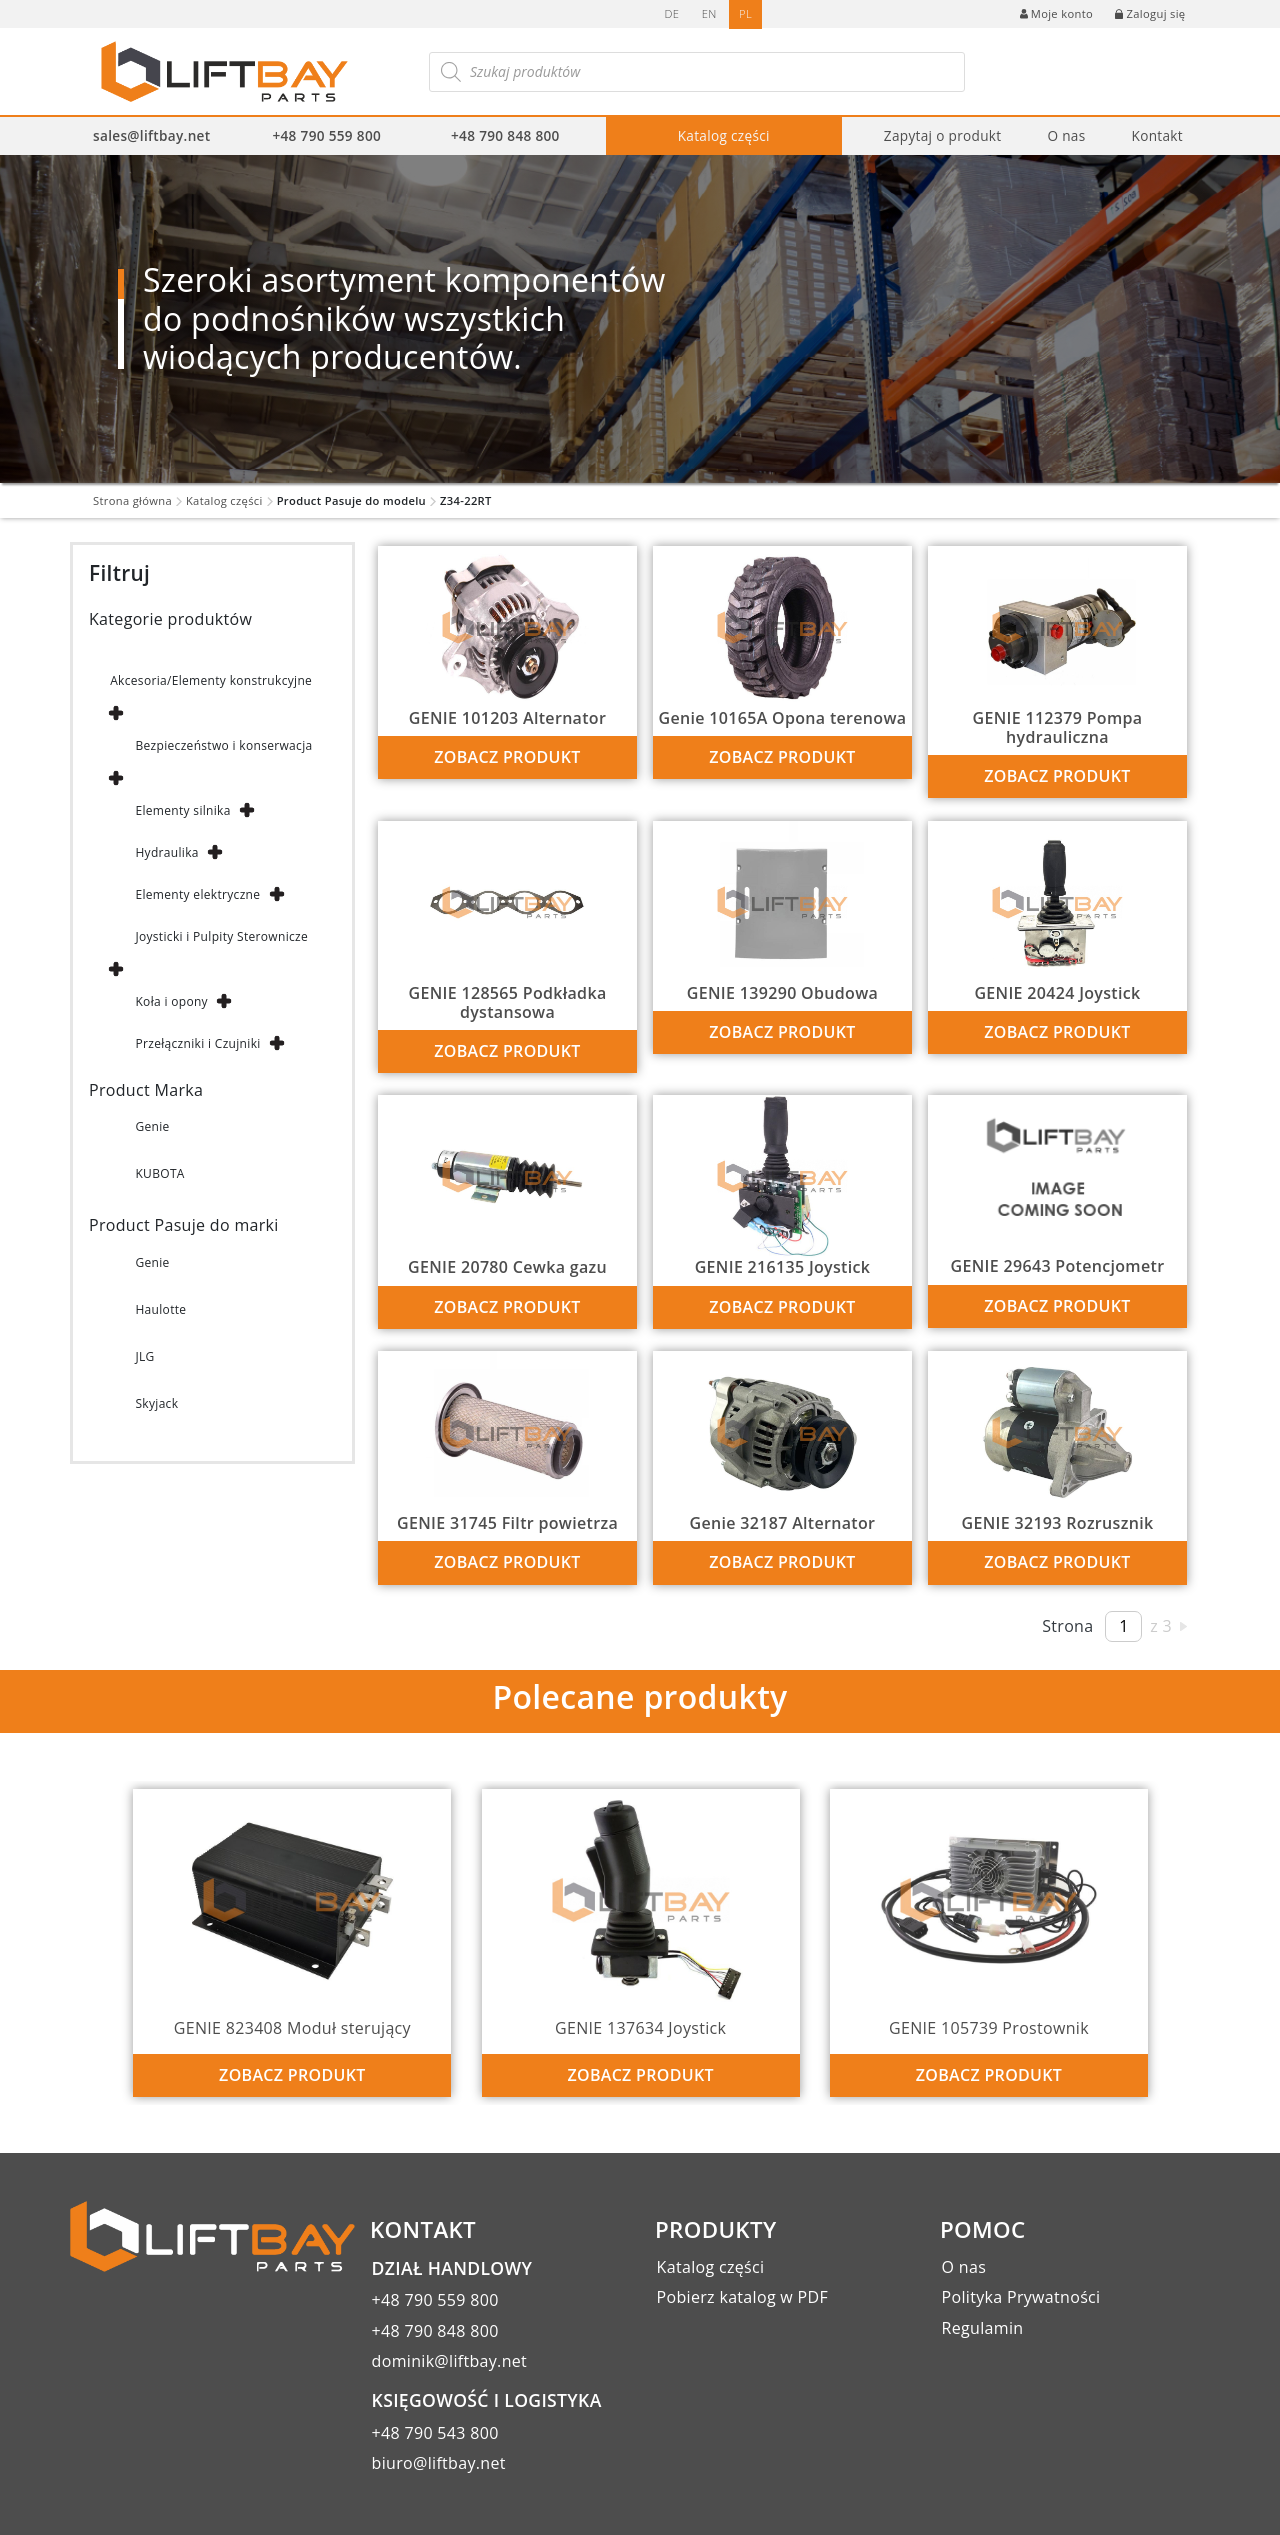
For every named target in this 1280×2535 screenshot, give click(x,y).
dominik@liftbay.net (450, 2361)
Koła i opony (171, 1001)
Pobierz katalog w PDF (742, 2297)
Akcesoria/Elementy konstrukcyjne (211, 680)
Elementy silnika (182, 810)
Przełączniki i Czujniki (197, 1043)
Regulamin (983, 2328)
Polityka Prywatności (1021, 2297)
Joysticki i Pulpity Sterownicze (221, 936)
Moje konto (1056, 13)
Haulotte (160, 1309)
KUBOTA (159, 1173)
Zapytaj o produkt (943, 135)
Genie (152, 1126)
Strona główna (132, 500)
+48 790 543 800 (435, 2433)
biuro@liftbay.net (439, 2463)
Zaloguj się (1150, 13)
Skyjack (156, 1403)
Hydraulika (166, 852)
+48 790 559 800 (326, 135)
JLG (144, 1356)
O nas (1066, 135)
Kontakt (1156, 135)
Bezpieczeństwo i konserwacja (223, 745)
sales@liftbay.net (151, 135)
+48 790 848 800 (505, 135)
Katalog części (724, 135)
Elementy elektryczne (197, 894)
